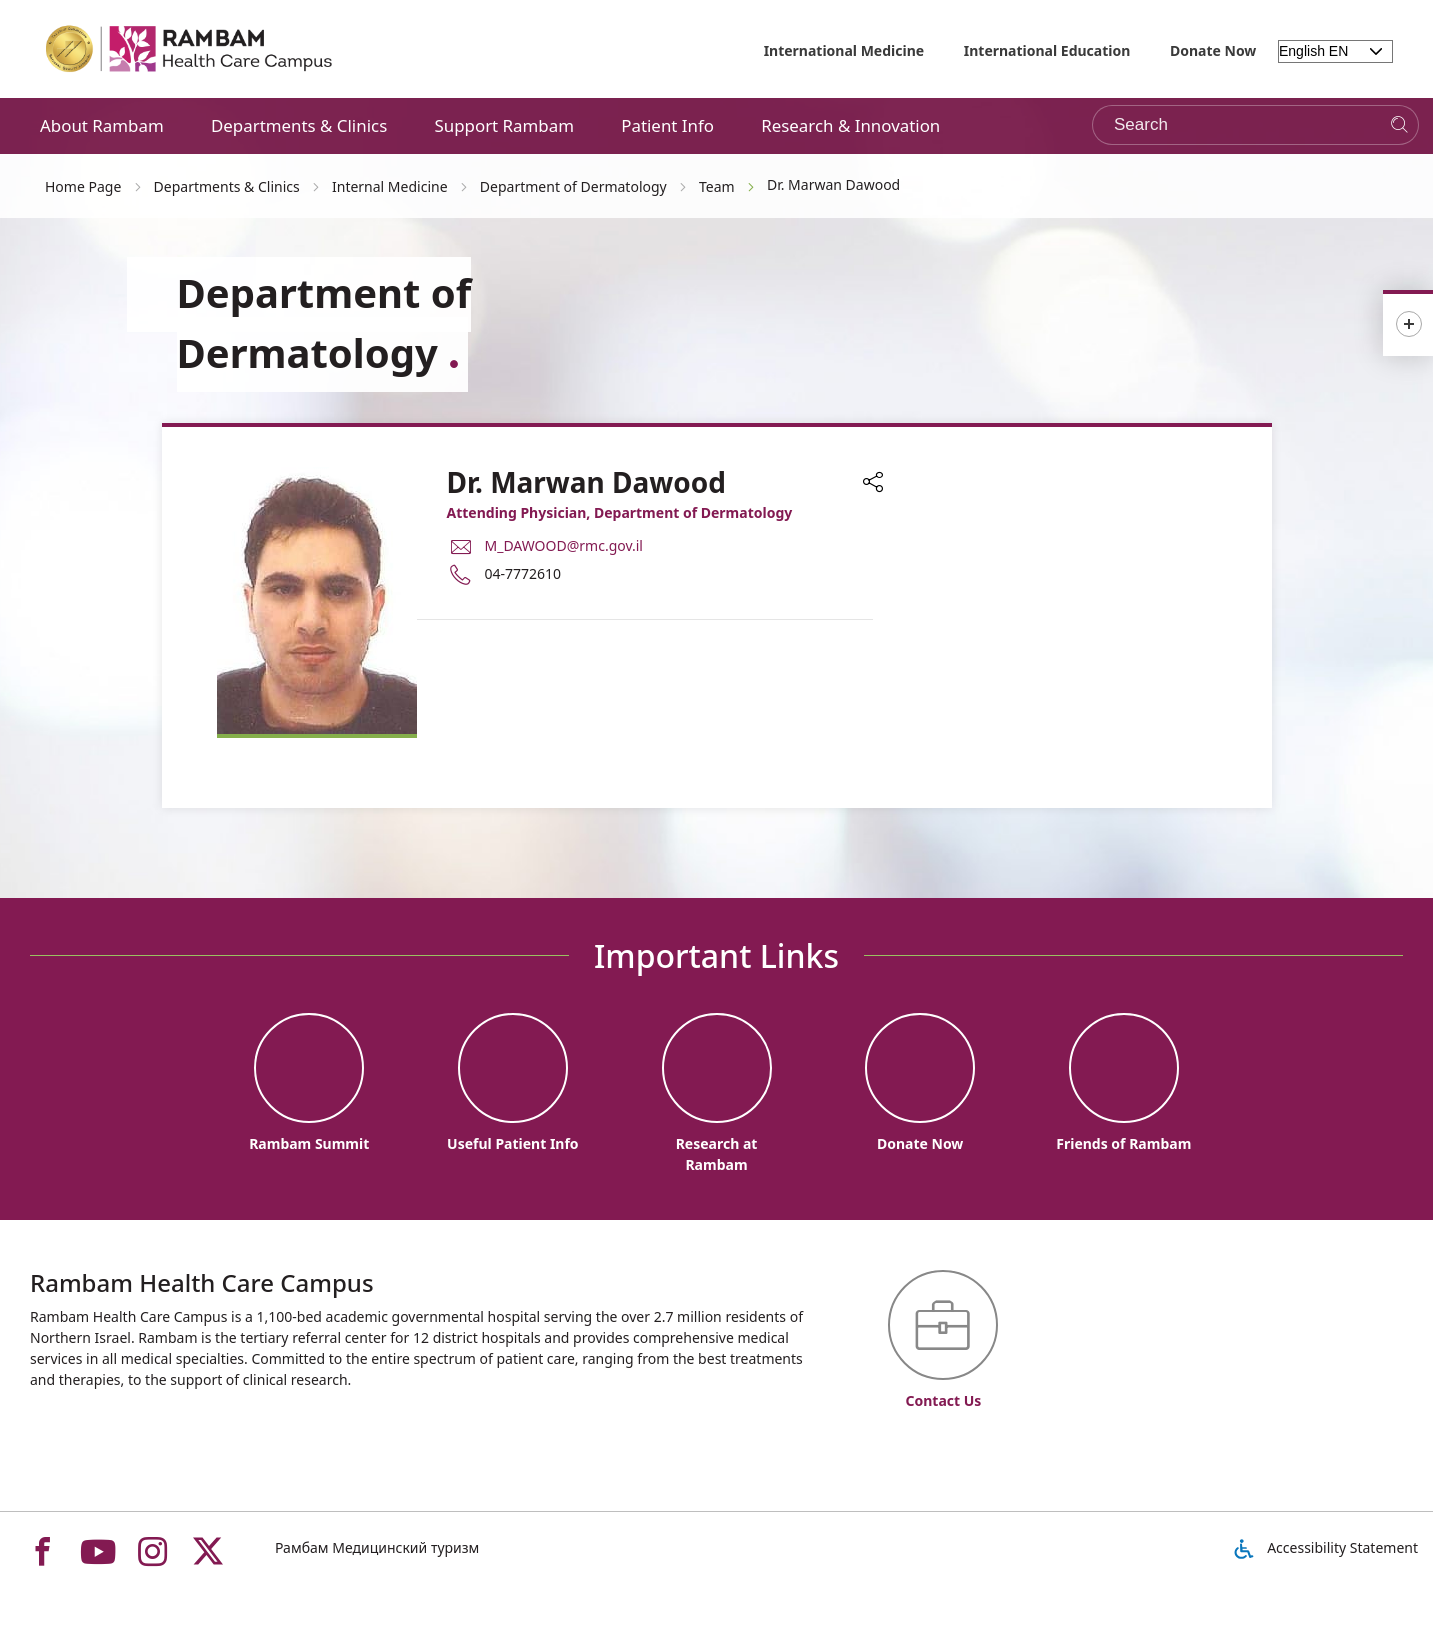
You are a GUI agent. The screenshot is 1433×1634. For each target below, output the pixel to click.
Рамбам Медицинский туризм (377, 1547)
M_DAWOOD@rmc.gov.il (564, 545)
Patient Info (667, 125)
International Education (1047, 50)
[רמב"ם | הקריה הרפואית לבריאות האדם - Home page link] (190, 49)
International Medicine (844, 50)
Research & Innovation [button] (850, 125)
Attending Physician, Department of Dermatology (620, 512)
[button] (873, 484)
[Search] (1399, 125)
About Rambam (102, 125)
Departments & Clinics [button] (299, 125)
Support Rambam (504, 125)
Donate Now (1213, 50)
